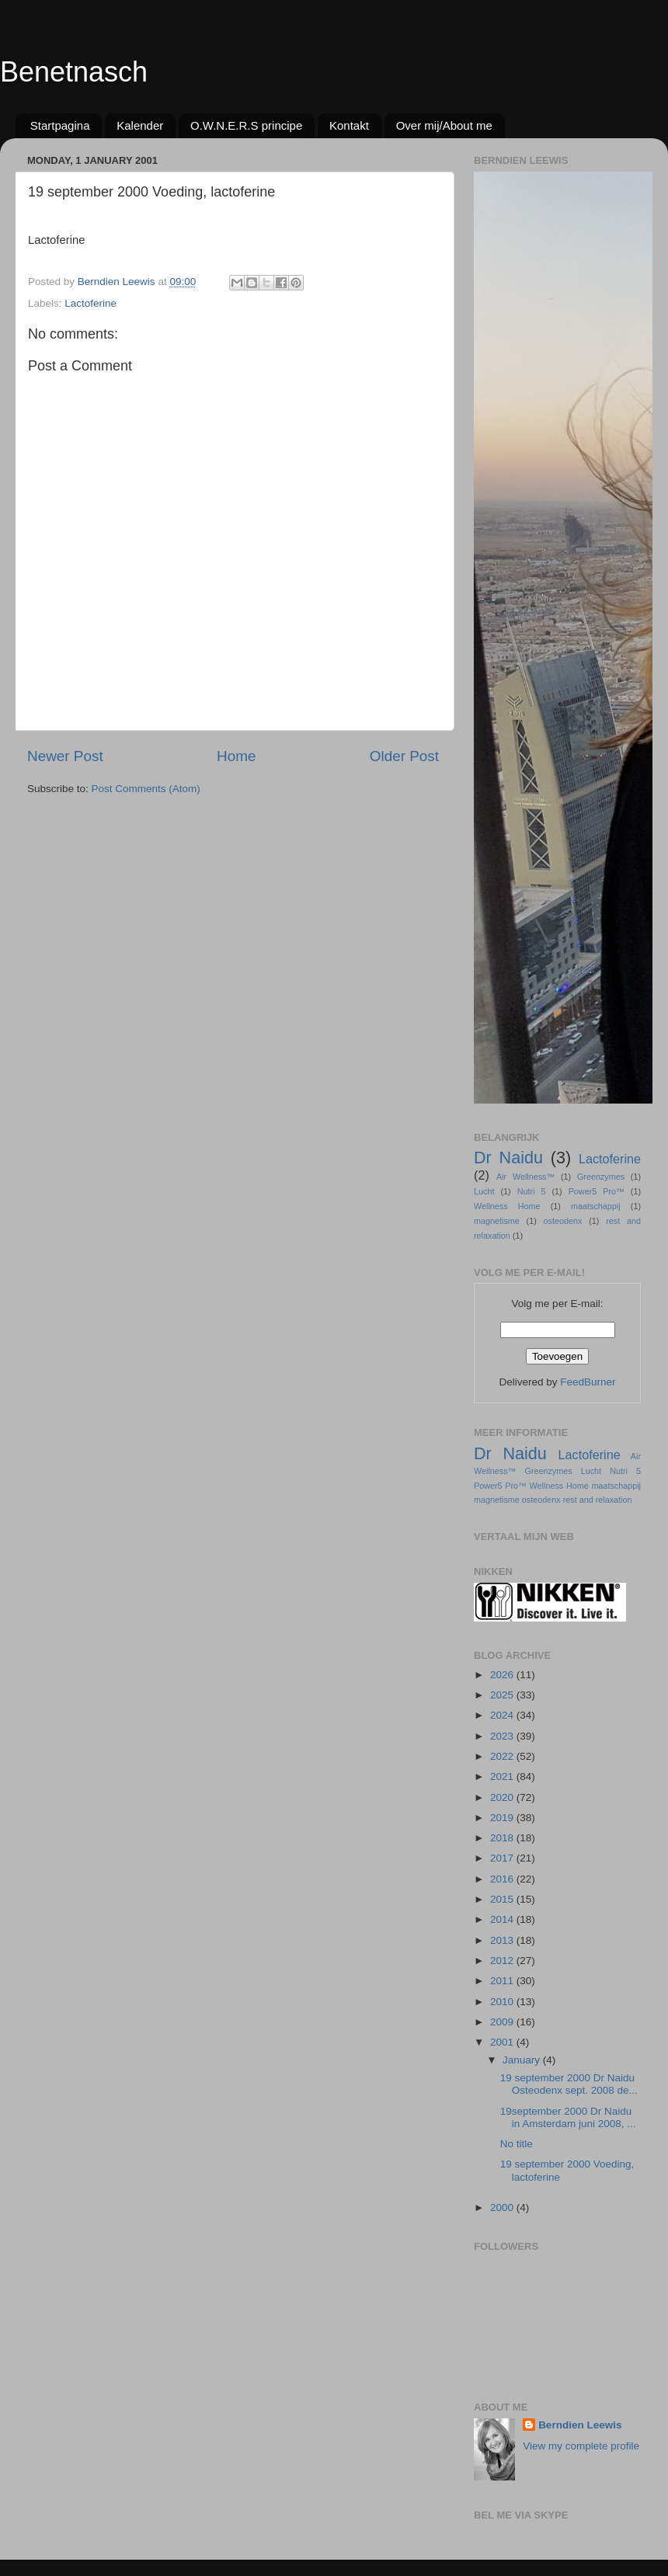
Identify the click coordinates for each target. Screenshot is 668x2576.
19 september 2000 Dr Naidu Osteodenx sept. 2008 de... (569, 2084)
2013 (503, 1940)
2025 (503, 1695)
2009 (503, 2022)
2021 (503, 1776)
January (523, 2060)
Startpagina (60, 125)
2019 (503, 1817)
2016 (503, 1879)
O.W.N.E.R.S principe (246, 125)
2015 (503, 1899)
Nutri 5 (531, 1191)
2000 (503, 2207)
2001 (503, 2042)
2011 (503, 1981)
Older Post (404, 756)
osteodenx (563, 1220)
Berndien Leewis (579, 2425)
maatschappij (596, 1206)
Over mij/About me (444, 125)
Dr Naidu (508, 1157)
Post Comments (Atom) (146, 788)
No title (516, 2144)
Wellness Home (507, 1206)
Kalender (140, 125)
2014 (503, 1919)
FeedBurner (587, 1382)
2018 (503, 1838)
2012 (503, 1960)
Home (236, 756)
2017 (503, 1858)
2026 (503, 1675)
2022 (503, 1756)
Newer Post (65, 756)
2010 (503, 2002)
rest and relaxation (597, 1499)
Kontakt (349, 125)
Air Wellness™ (525, 1176)
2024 (503, 1715)
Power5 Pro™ (597, 1191)
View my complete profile (581, 2446)
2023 (503, 1736)
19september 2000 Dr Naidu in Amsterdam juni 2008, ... (568, 2117)
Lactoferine (90, 303)
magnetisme (497, 1220)
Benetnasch (74, 72)
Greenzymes (601, 1176)
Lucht (484, 1191)
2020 (503, 1797)
